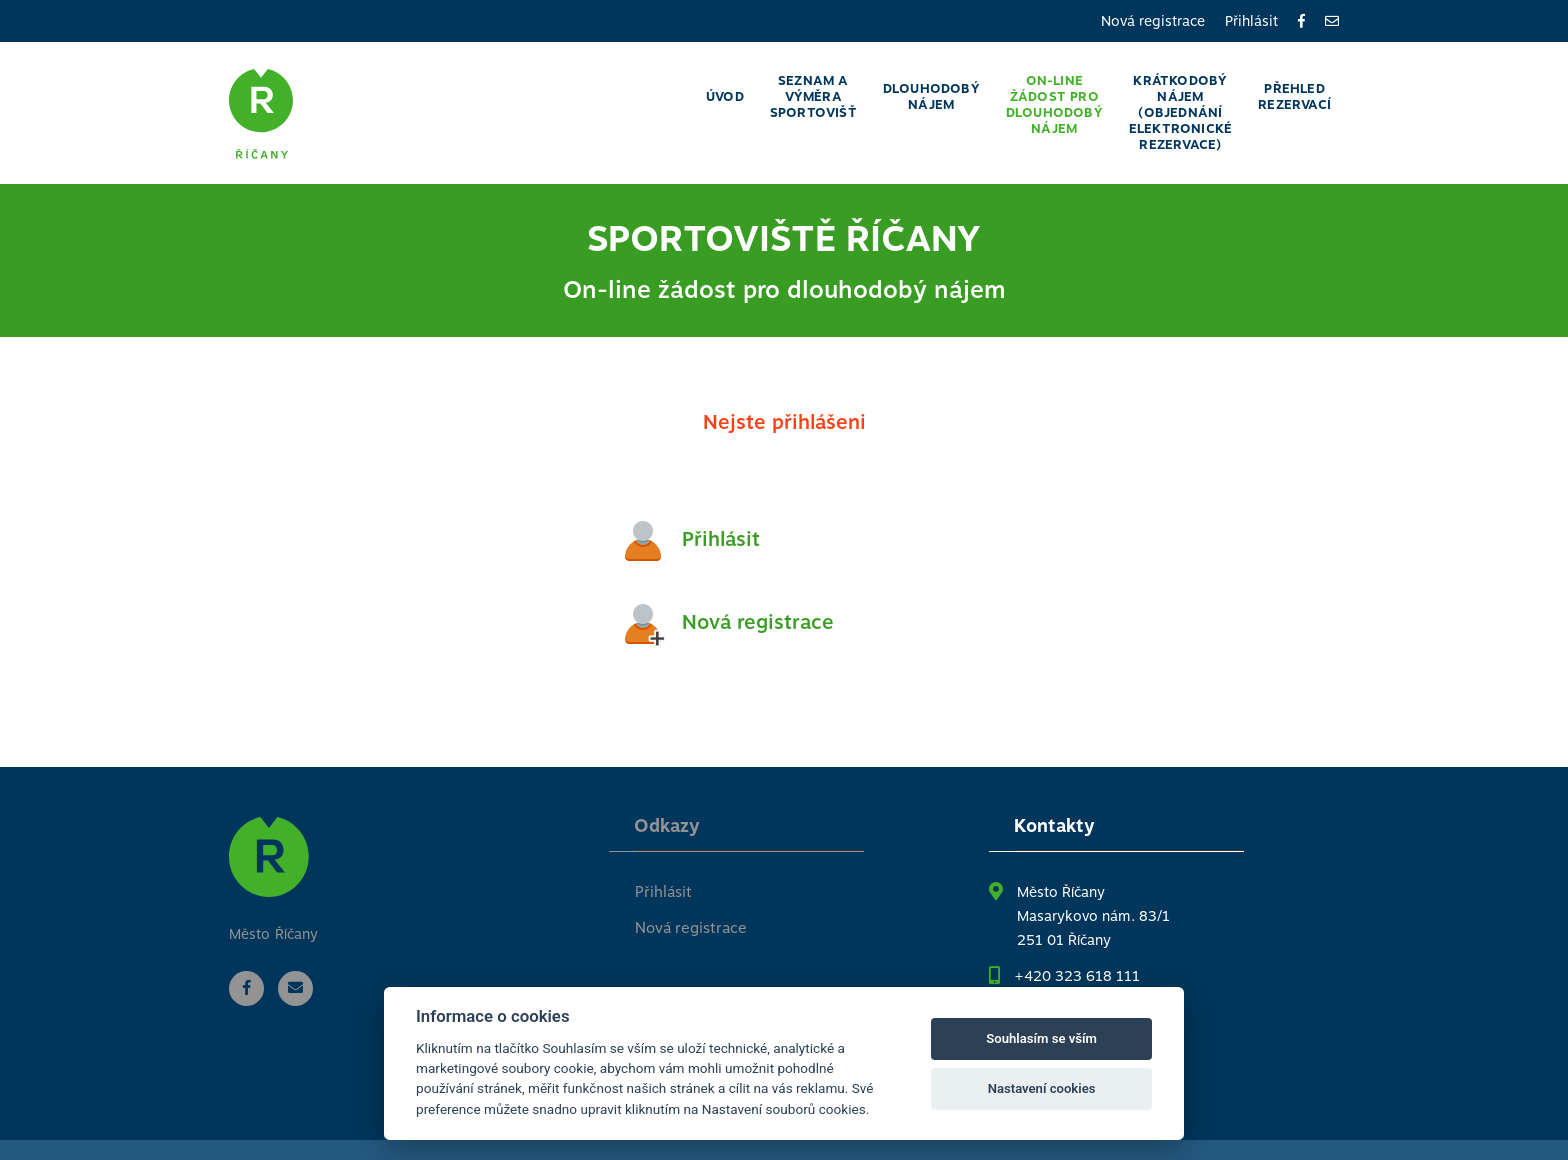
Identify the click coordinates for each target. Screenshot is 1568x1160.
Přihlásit (1251, 21)
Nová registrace (1153, 21)
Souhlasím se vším (1041, 1038)
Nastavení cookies (1042, 1088)
